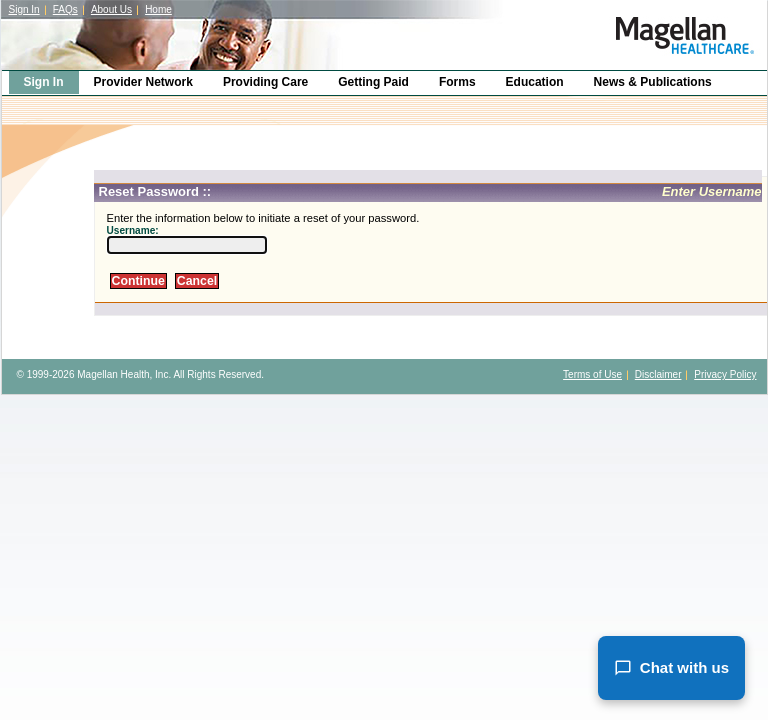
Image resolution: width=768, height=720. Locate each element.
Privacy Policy (725, 374)
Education (535, 82)
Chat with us (671, 668)
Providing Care (265, 82)
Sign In (24, 9)
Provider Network (143, 82)
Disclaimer (658, 374)
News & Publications (653, 82)
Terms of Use (592, 374)
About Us (111, 9)
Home (158, 9)
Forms (457, 82)
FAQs (65, 9)
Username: (133, 230)
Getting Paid (373, 82)
